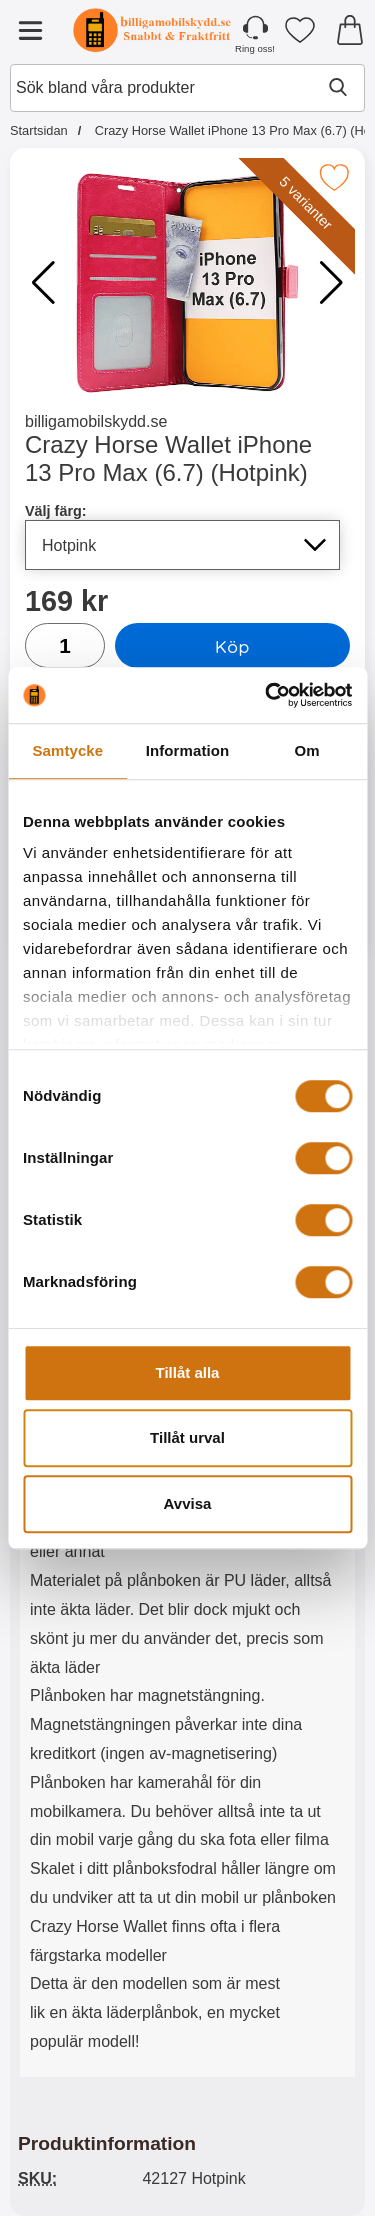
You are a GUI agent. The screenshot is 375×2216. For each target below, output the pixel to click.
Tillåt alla (188, 1372)
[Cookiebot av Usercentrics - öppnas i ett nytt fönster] (267, 695)
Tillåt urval (187, 1437)
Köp (232, 646)
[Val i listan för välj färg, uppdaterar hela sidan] (182, 545)
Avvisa (188, 1503)
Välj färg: (56, 511)
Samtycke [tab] (67, 750)
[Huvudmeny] (30, 30)
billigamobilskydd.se (96, 421)
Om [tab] (307, 750)
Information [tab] (188, 750)
